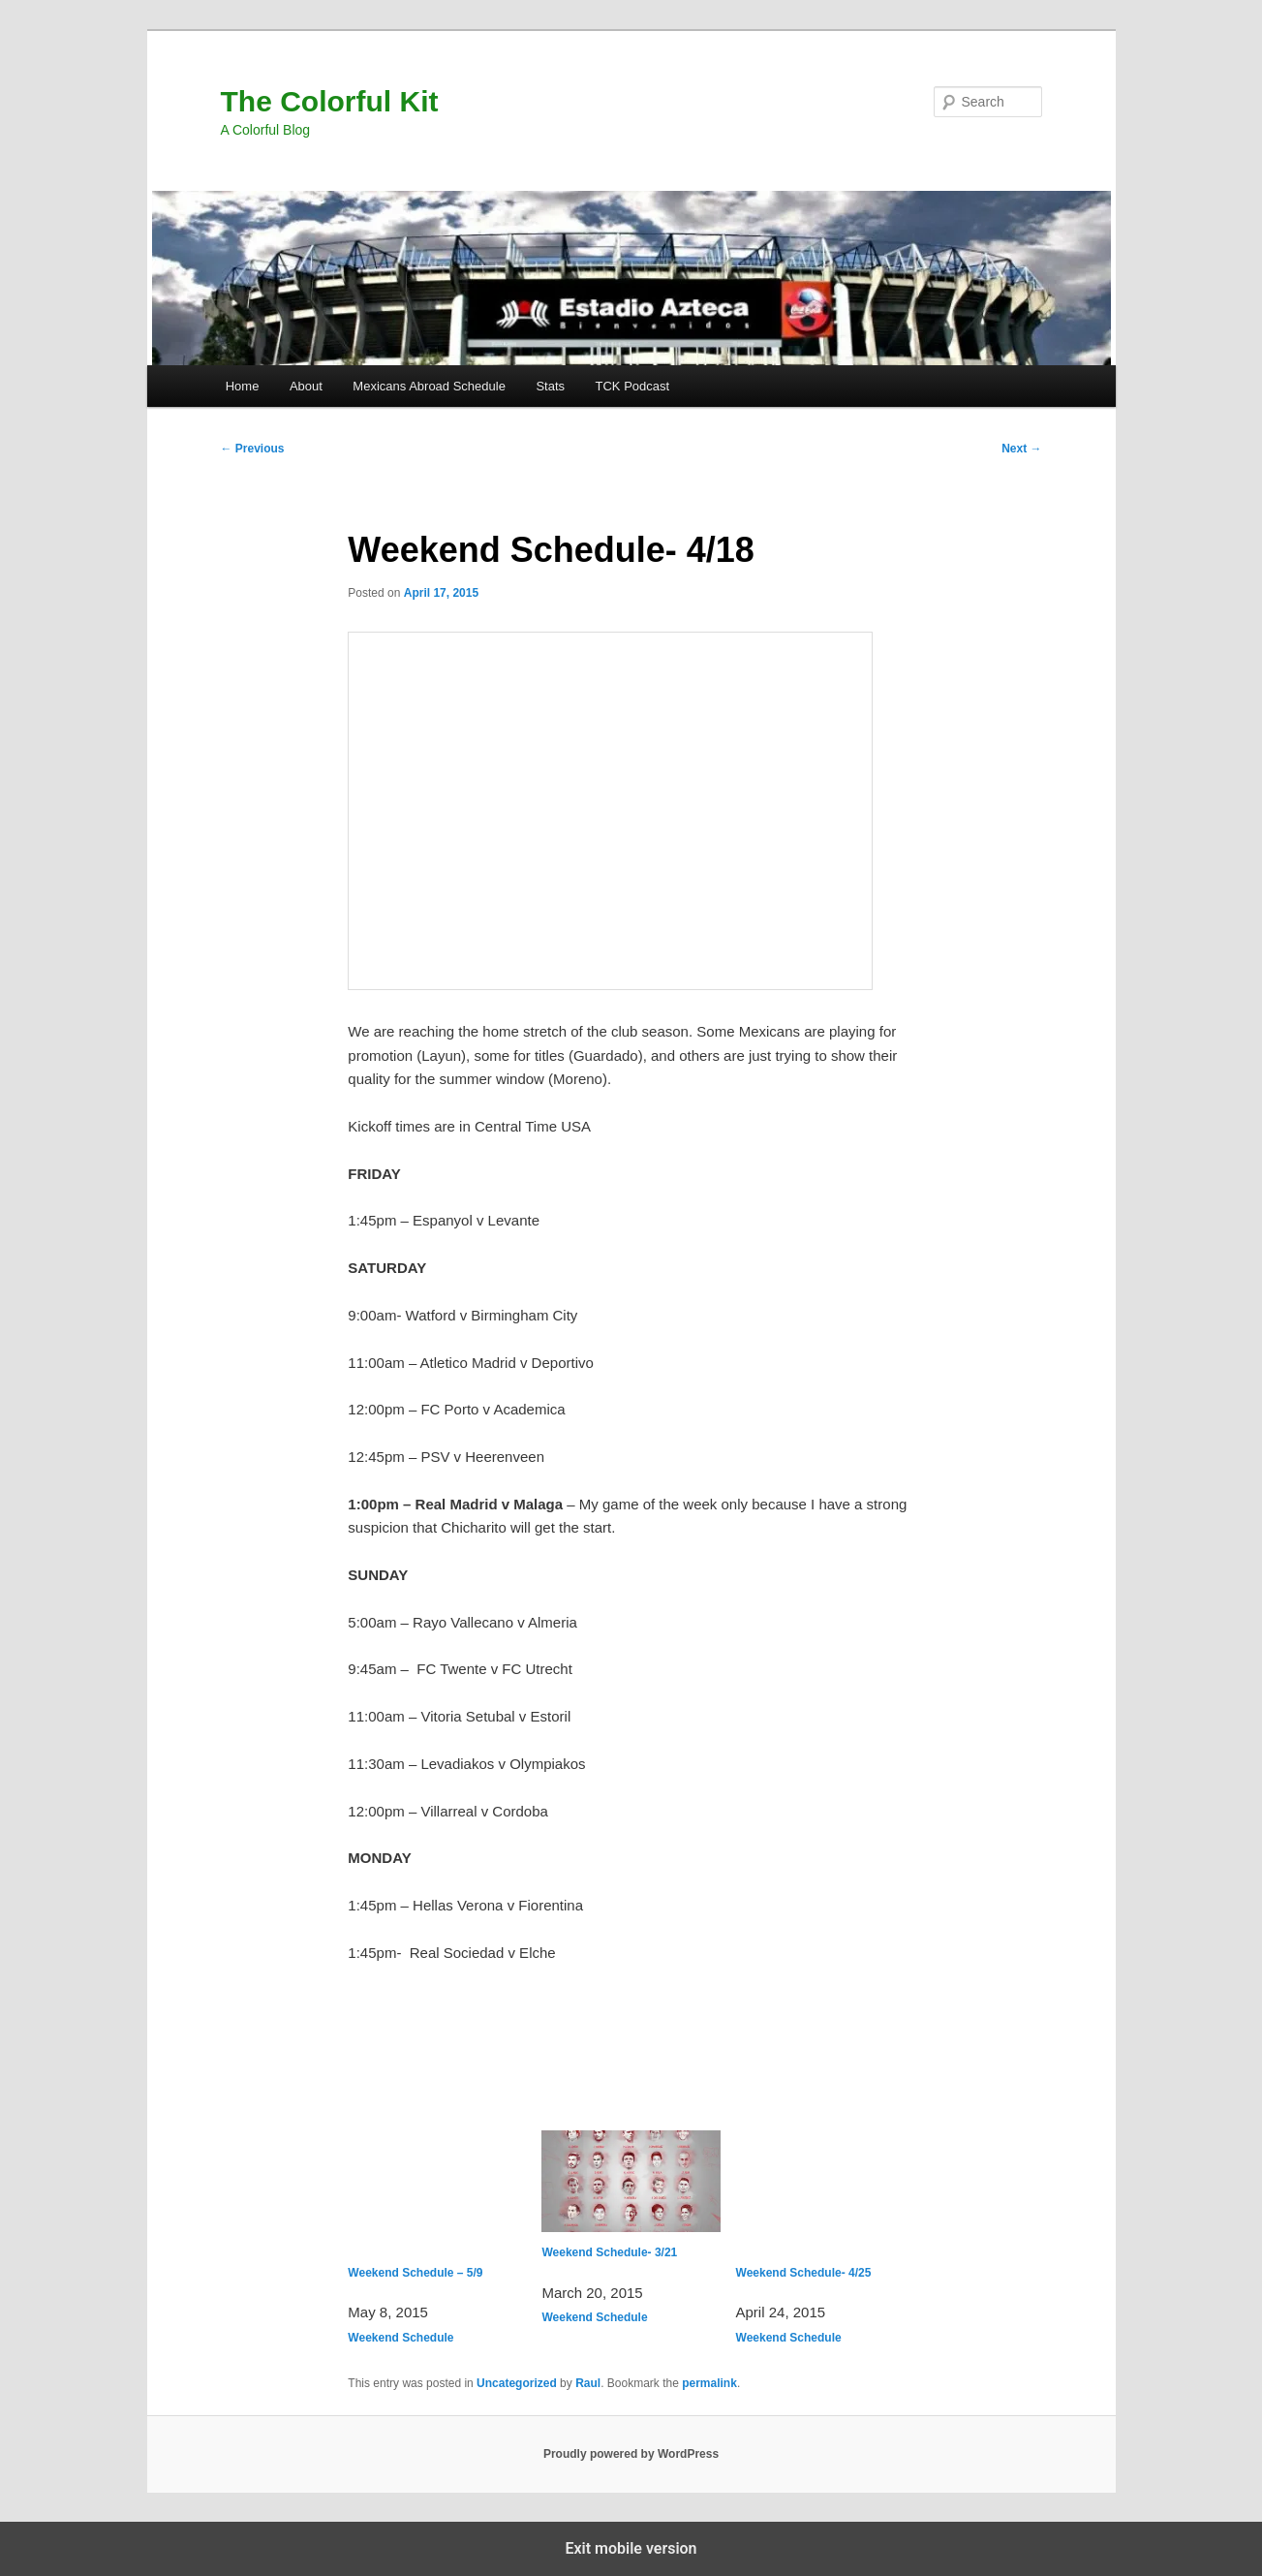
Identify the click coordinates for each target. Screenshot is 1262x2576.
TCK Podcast (633, 386)
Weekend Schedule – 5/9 (437, 2205)
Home (243, 386)
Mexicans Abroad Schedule (429, 386)
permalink (709, 2383)
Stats (550, 386)
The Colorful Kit (330, 101)
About (306, 386)
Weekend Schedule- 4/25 (825, 2205)
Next (1021, 448)
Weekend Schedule (400, 2337)
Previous (253, 448)
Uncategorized (517, 2383)
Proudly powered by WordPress (631, 2454)
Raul (587, 2383)
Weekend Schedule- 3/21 (630, 2194)
